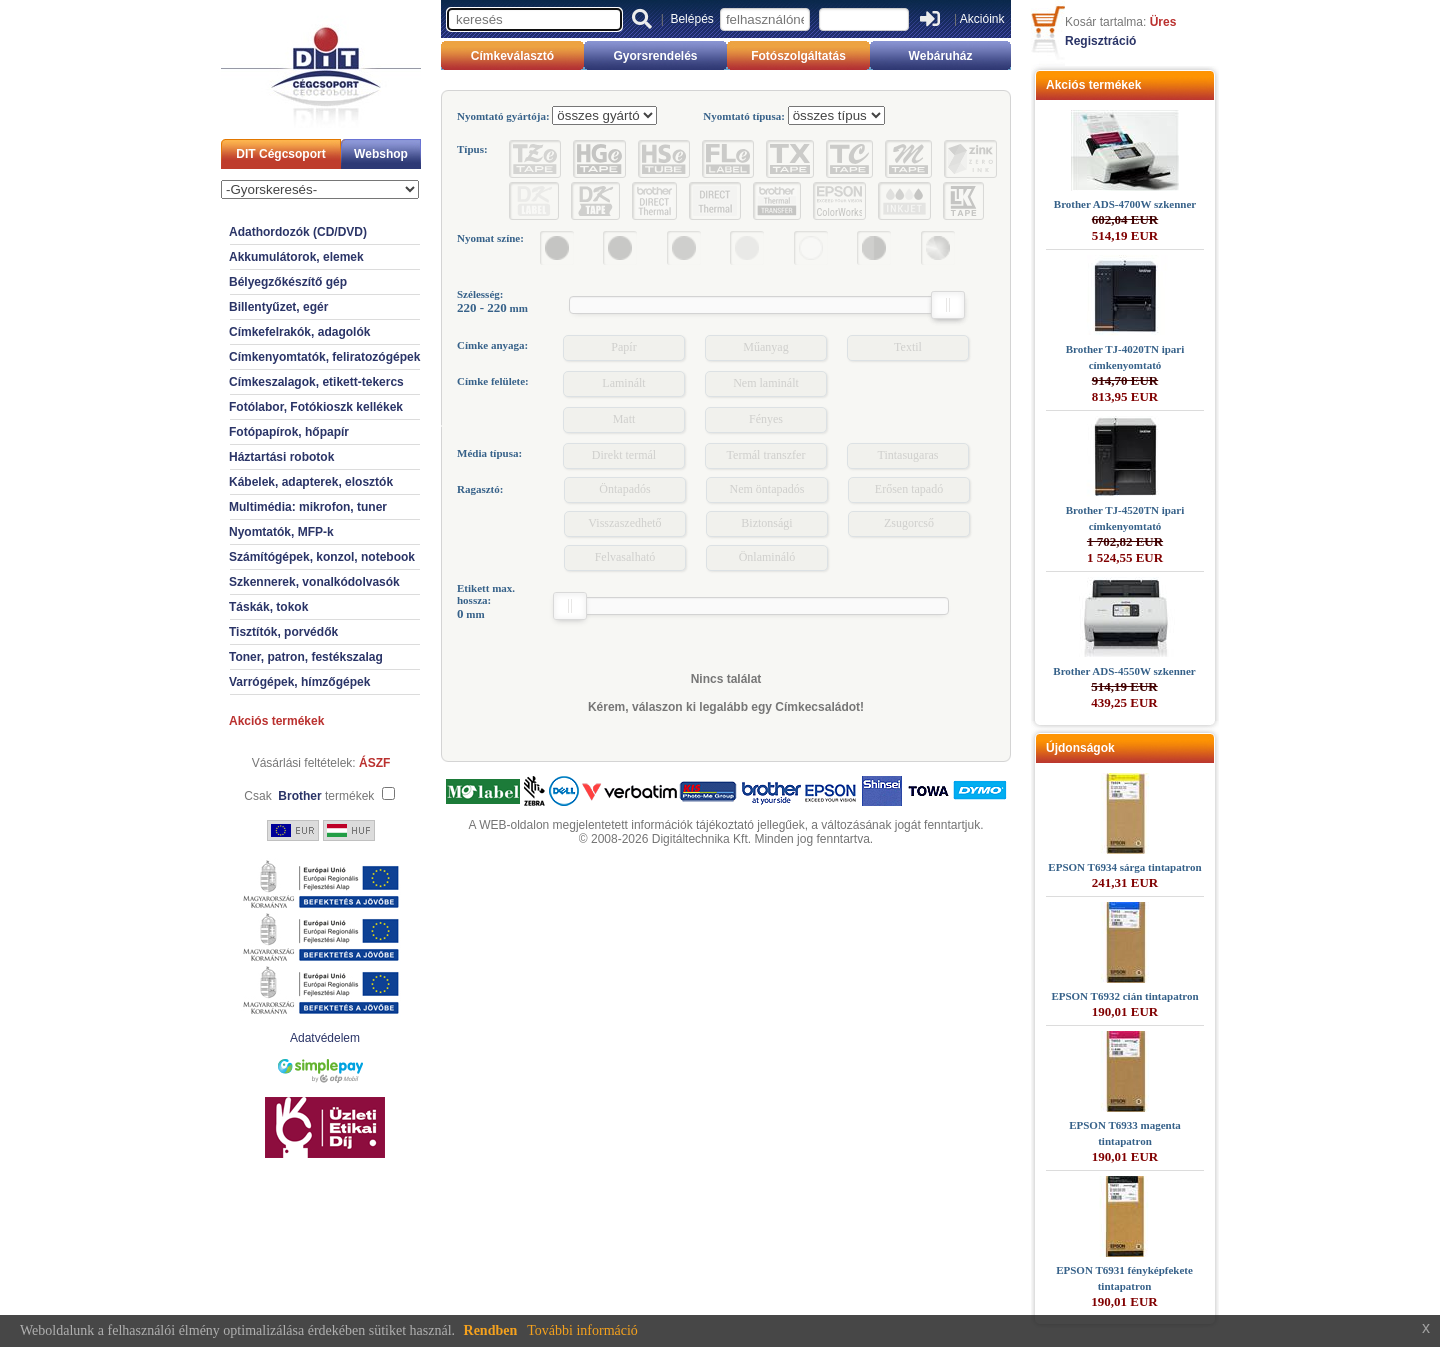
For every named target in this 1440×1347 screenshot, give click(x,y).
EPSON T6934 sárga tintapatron (1124, 867)
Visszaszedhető (624, 523)
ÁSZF (374, 763)
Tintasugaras (908, 455)
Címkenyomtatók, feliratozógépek (324, 357)
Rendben (491, 1330)
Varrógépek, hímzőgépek (299, 682)
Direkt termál (624, 455)
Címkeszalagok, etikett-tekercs (316, 382)
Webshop (381, 154)
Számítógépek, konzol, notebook (322, 557)
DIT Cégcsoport (280, 154)
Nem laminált (766, 383)
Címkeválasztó (512, 56)
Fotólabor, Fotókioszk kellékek (316, 407)
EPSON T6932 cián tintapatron (1124, 996)
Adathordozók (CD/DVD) (298, 232)
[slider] (948, 305)
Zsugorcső (909, 523)
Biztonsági (766, 523)
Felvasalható (625, 557)
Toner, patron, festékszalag (306, 657)
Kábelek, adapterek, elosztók (311, 482)
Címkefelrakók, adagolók (299, 332)
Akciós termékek (276, 721)
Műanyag (765, 347)
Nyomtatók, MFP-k (281, 532)
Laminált (623, 383)
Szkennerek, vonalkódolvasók (314, 582)
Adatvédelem (325, 1038)
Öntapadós (624, 489)
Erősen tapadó (909, 489)
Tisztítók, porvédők (283, 632)
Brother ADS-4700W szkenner (1125, 204)
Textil (908, 347)
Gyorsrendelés (655, 56)
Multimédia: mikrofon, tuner (308, 507)
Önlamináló (767, 557)
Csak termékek (309, 796)
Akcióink (982, 19)
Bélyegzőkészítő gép (288, 282)
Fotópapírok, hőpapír (289, 432)
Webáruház (941, 56)
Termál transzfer (766, 455)
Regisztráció (1100, 41)
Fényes (766, 419)
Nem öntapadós (767, 489)
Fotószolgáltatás (798, 56)
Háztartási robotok (281, 457)
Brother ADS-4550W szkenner (1124, 671)
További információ (582, 1330)
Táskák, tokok (268, 607)
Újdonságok (1080, 748)
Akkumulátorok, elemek (296, 257)
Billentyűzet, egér (278, 307)
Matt (624, 419)
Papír (623, 347)
